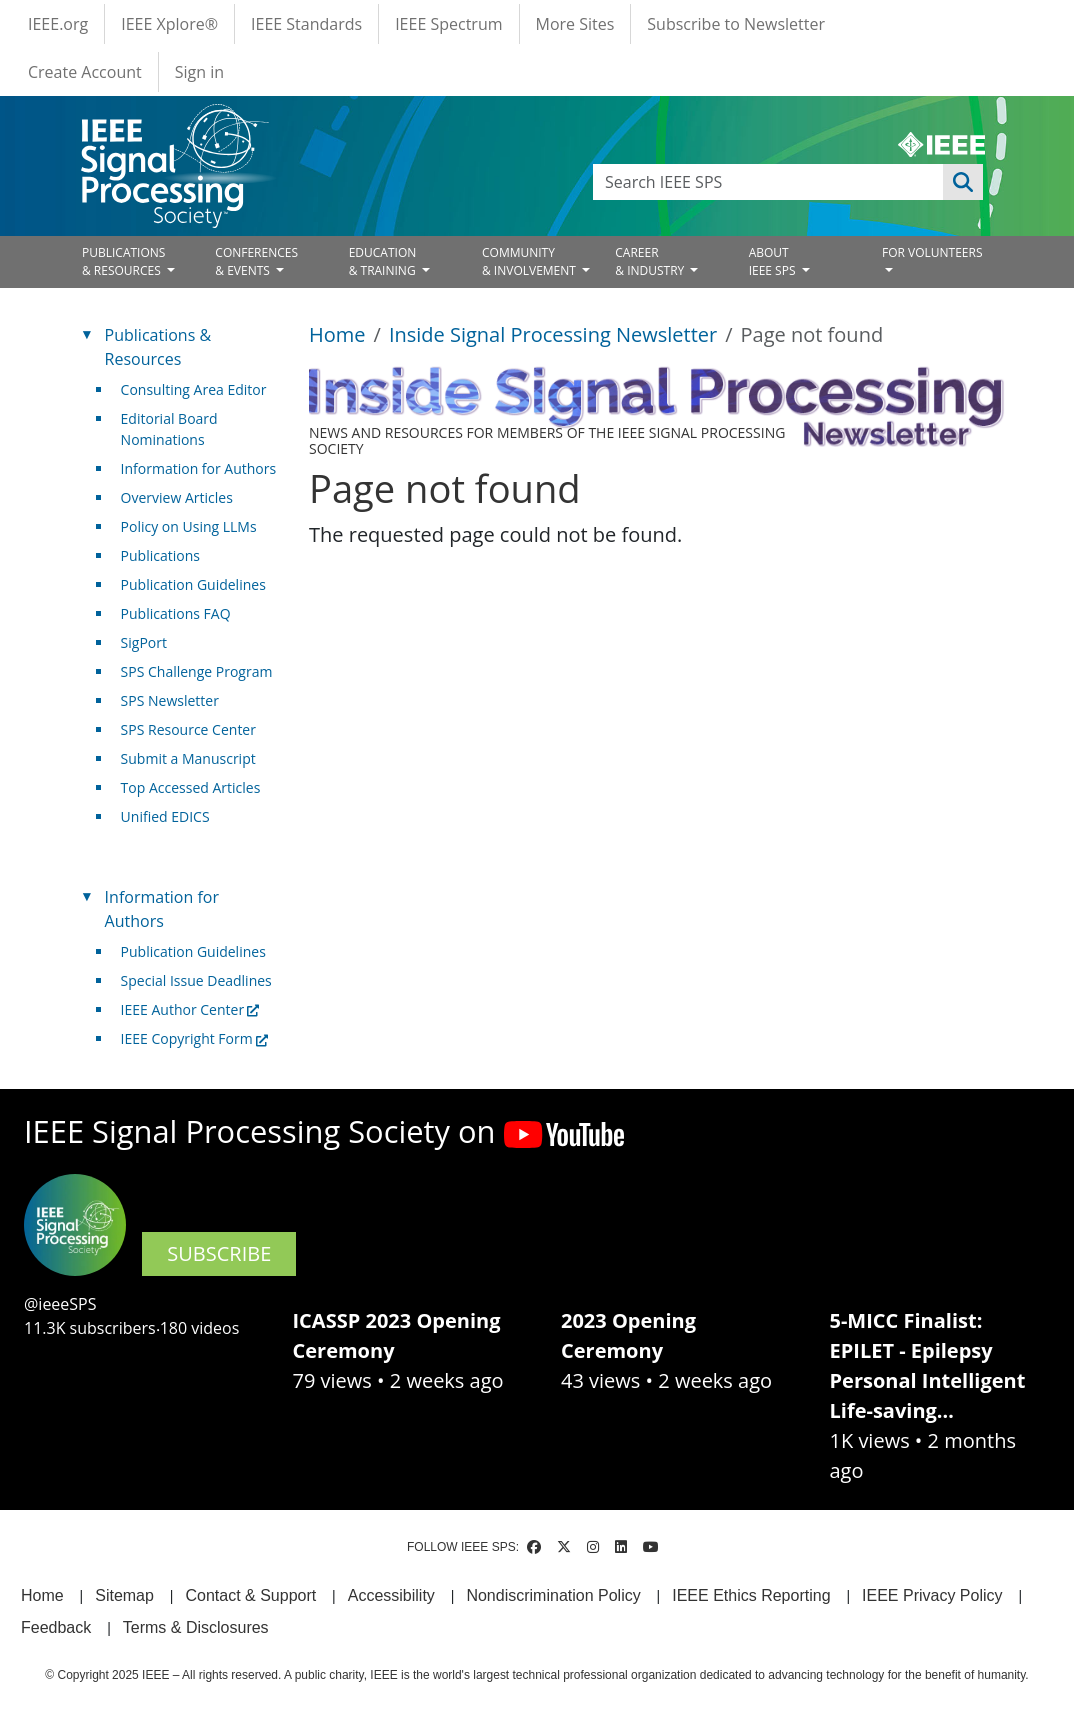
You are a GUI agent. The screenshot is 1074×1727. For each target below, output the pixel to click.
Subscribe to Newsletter (736, 24)
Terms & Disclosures (196, 1627)
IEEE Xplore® (169, 24)
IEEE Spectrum (448, 24)
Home (337, 334)
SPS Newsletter (170, 700)
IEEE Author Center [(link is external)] (190, 1009)
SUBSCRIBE (219, 1253)
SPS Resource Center (188, 729)
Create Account (85, 72)
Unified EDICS (165, 816)
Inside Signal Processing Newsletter (553, 334)
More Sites (575, 24)
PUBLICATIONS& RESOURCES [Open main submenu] (123, 261)
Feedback (56, 1627)
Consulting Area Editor (194, 389)
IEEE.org (58, 24)
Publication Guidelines (193, 584)
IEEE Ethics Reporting (751, 1595)
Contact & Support (250, 1595)
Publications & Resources (158, 347)
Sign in (199, 72)
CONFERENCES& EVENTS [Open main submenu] (256, 261)
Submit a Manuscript (188, 758)
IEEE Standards (306, 24)
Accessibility (391, 1595)
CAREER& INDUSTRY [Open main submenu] (651, 261)
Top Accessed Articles (191, 787)
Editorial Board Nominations (169, 429)
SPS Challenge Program (197, 671)
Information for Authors (199, 468)
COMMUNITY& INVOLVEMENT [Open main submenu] (530, 261)
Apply (963, 182)
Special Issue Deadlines (196, 980)
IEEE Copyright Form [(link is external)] (194, 1038)
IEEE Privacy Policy (932, 1595)
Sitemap (124, 1595)
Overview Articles (177, 497)
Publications (160, 555)
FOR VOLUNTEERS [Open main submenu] (932, 252)
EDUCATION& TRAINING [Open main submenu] (384, 261)
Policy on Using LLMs (189, 526)
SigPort (144, 642)
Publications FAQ (176, 613)
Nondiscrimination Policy (553, 1595)
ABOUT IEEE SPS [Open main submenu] (774, 261)
